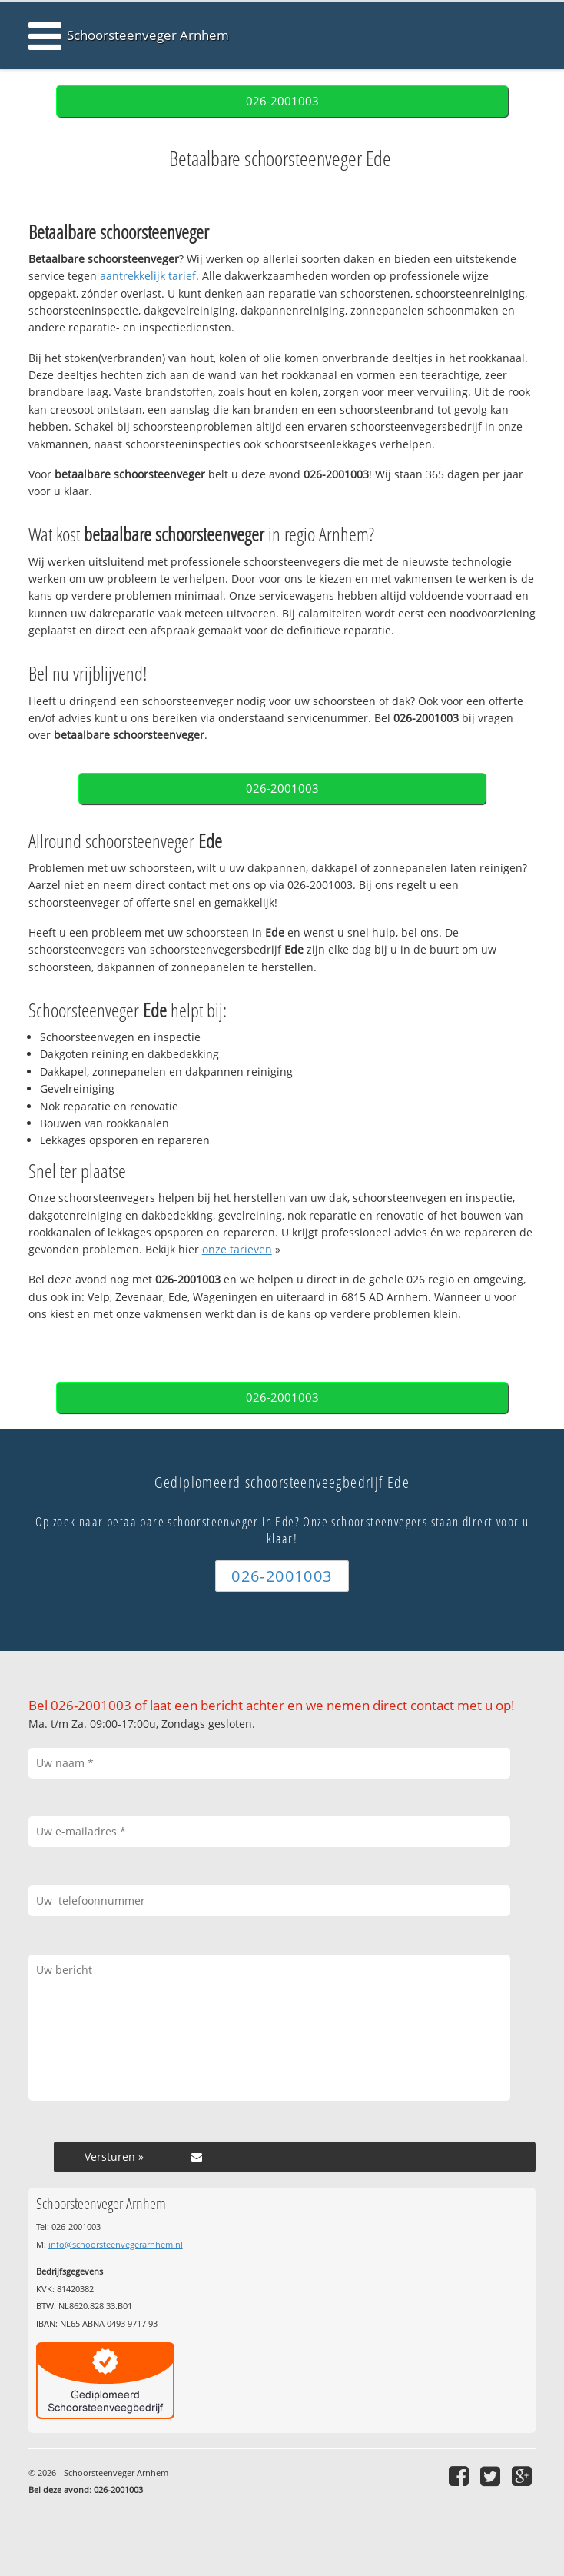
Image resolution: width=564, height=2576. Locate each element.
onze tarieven (237, 1249)
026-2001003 (282, 101)
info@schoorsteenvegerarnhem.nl (115, 2244)
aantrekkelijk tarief (148, 275)
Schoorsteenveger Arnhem (148, 35)
